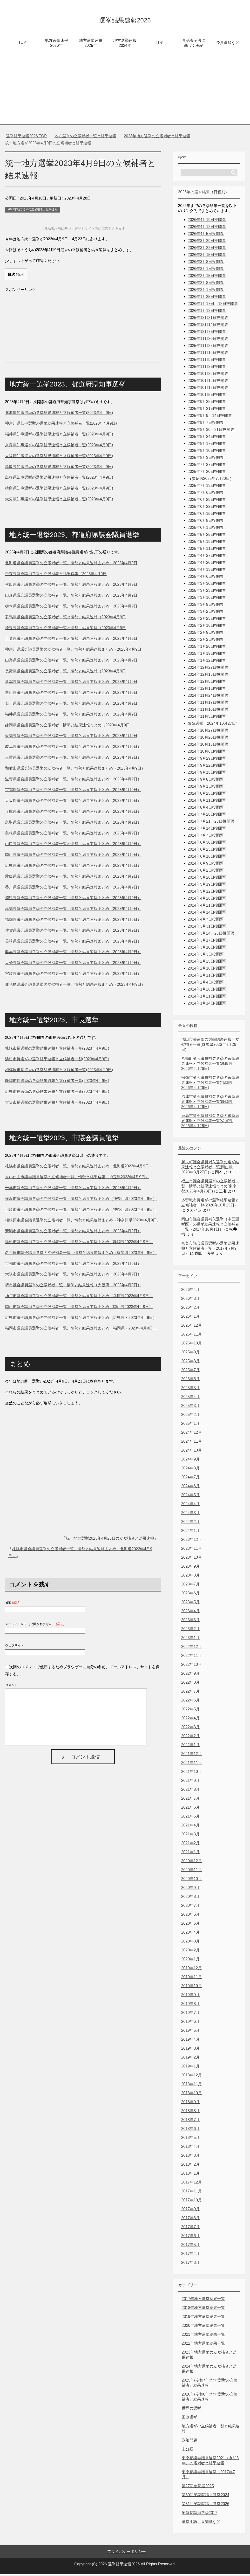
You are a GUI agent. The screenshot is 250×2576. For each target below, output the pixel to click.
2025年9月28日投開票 (207, 403)
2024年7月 (190, 1479)
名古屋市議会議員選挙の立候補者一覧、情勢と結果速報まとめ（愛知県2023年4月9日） (81, 1254)
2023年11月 (191, 1550)
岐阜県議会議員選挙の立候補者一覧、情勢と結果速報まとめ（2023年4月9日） (73, 748)
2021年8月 (190, 1791)
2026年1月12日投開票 (207, 312)
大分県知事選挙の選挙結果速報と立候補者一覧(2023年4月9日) (59, 501)
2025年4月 (190, 1398)
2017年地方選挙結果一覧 (203, 2300)
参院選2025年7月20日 (211, 480)
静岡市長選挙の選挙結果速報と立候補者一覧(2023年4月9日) (57, 1082)
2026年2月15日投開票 (207, 277)
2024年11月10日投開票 (208, 711)
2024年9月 (190, 1461)
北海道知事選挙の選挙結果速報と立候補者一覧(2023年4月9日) (59, 414)
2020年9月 (190, 1889)
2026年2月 (190, 1309)
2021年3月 (190, 1836)
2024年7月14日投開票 (207, 830)
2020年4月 (190, 1934)
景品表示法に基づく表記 (193, 44)
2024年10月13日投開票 (208, 746)
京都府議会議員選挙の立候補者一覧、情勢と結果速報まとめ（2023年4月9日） (73, 791)
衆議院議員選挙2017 (199, 2514)
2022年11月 (191, 1657)
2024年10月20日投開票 (208, 739)
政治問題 (189, 2442)
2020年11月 (191, 1871)
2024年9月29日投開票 (207, 760)
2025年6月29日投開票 (207, 501)
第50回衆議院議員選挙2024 (205, 2496)
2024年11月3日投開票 (207, 718)
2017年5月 (190, 2246)
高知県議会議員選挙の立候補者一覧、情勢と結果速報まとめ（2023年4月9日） (73, 910)
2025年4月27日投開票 (207, 557)
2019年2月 (190, 2059)
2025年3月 (190, 1407)
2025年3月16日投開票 (207, 599)
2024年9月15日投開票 (207, 774)
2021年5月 (190, 1818)
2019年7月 (190, 2014)
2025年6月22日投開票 (207, 508)
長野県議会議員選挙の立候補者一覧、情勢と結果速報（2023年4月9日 (65, 673)
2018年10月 (191, 2095)
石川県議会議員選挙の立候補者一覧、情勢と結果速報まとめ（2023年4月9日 (71, 705)
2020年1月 (190, 1961)
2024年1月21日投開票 (207, 998)
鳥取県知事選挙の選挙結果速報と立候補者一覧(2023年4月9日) (59, 468)
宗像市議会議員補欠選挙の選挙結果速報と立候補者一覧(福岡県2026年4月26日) (210, 1084)
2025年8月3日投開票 (206, 459)
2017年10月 (191, 2202)
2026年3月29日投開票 (207, 242)
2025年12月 (191, 1327)
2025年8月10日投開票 (207, 452)
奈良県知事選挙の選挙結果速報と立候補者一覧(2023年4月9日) (59, 447)
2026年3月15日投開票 (207, 256)
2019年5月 (190, 2032)
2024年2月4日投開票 (206, 984)
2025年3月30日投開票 (207, 585)
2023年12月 (191, 1541)
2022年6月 (190, 1702)
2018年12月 (191, 2077)
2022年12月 (191, 1648)
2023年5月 (190, 1604)
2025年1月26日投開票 (207, 648)
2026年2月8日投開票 (206, 284)
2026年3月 (190, 1300)
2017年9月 (190, 2211)
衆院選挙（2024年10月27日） (214, 725)
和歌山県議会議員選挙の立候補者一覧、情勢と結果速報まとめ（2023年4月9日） (75, 770)
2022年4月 (190, 1720)
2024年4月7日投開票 (206, 921)
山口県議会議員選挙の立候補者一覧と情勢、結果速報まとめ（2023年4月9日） (73, 845)
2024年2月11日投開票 (207, 977)
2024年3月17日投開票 (207, 942)
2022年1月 (190, 1746)
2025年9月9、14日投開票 (210, 417)
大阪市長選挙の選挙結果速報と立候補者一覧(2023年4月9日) (57, 1104)
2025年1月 (190, 1425)
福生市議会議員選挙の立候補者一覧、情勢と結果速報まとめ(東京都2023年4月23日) (210, 1188)
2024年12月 (191, 1434)
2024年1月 (190, 1532)
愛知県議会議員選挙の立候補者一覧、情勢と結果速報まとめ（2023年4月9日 (71, 737)
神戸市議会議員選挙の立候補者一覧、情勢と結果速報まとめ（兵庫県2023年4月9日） (79, 1297)
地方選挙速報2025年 (90, 44)
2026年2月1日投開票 (206, 291)
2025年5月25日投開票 (207, 536)
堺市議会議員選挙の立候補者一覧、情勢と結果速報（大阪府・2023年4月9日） (73, 1287)
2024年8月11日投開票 (207, 802)
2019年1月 (190, 2068)
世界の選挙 (191, 2410)
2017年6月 (190, 2237)
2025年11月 (191, 1336)
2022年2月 (190, 1738)
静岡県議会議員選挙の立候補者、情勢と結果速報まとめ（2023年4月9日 (67, 727)
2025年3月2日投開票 (206, 613)
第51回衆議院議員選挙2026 (205, 2505)
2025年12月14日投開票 (208, 326)
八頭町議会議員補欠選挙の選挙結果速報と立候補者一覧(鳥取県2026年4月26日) (210, 1065)
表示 (20, 276)
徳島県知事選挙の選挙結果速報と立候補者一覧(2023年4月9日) (59, 490)
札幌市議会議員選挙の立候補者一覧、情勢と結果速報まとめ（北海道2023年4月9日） (79, 1168)
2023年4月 (190, 1613)
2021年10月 (191, 1773)
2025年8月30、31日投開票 (211, 431)
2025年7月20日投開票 (207, 473)
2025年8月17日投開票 (207, 445)
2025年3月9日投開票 (206, 606)
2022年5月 (190, 1711)
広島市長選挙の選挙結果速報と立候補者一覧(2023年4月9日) (57, 1093)
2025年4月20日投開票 (207, 564)
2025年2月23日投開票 (207, 620)
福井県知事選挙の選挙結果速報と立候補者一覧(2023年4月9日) (59, 436)
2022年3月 (190, 1729)
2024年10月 (191, 1452)
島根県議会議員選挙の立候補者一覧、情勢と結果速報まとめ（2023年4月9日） (73, 835)
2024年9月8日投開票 (206, 781)
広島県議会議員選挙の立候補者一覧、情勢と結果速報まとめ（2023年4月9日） (73, 867)
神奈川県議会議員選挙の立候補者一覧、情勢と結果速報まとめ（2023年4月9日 (73, 651)
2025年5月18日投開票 (207, 543)
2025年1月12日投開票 (207, 662)
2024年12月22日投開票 (208, 669)
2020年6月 (190, 1916)
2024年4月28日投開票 (207, 900)
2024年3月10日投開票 (207, 949)
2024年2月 (190, 1523)
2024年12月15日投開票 (208, 676)
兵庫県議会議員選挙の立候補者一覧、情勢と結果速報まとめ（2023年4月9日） (73, 813)
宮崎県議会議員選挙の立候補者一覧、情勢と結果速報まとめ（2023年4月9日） (73, 975)
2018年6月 (190, 2130)
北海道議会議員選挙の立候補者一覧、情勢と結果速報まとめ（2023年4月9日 (71, 565)
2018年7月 (190, 2121)
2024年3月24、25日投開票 (211, 935)
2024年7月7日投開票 (206, 837)
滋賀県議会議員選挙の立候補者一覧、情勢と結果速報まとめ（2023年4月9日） (73, 781)
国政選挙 (189, 2419)
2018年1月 (190, 2175)
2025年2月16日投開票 (207, 627)
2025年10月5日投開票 (207, 396)
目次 (159, 44)
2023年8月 (190, 1577)
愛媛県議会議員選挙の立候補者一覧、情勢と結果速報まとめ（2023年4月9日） (73, 878)
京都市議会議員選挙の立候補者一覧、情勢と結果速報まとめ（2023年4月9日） (73, 1265)
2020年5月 (190, 1925)
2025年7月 (190, 1372)
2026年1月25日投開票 (207, 298)
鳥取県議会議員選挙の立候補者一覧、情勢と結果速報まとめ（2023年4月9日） (73, 824)
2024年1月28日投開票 (207, 991)
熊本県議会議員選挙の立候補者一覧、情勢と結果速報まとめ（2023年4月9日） (73, 953)
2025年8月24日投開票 (207, 438)
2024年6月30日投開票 (207, 844)
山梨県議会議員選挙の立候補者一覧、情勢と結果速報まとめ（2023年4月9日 (71, 662)
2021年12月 (191, 1755)
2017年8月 (190, 2220)
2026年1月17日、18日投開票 (213, 305)
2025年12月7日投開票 (207, 333)
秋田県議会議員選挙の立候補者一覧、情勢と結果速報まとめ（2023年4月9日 (71, 586)
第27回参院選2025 (198, 2488)
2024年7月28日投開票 (207, 816)
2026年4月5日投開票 (206, 235)
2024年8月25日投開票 (207, 795)
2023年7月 (190, 1586)
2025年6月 (190, 1380)
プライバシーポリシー (126, 2553)
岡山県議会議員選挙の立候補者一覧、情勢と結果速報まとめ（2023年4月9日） (73, 856)
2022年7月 (190, 1693)
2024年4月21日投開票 (207, 907)
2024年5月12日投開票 (207, 893)
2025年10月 (191, 1345)
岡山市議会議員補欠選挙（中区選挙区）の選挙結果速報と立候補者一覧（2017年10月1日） (210, 1226)
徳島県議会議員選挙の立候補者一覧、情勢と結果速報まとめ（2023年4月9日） (73, 899)
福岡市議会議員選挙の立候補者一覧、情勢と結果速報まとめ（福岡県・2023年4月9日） (81, 1330)
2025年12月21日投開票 (208, 319)
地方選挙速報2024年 (124, 44)
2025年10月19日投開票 (208, 382)
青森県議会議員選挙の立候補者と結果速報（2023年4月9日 (56, 575)
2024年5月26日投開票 (207, 879)
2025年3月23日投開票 (207, 592)
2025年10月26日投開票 (208, 375)
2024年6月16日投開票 (207, 858)
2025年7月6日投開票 (206, 494)
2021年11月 (191, 1764)
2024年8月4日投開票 (206, 809)
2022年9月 (190, 1675)
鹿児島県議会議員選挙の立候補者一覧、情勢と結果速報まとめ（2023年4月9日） (75, 986)
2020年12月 (191, 1862)
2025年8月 (190, 1363)
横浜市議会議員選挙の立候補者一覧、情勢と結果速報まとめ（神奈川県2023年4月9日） (81, 1200)
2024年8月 (190, 1470)
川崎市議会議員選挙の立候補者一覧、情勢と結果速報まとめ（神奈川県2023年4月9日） (81, 1211)
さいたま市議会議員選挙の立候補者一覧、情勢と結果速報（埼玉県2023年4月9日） (77, 1179)
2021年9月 (190, 1782)
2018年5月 (190, 2139)
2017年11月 (191, 2193)
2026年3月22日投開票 (207, 249)
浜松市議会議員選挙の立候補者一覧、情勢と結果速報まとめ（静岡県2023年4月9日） (79, 1243)
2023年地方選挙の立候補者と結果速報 (33, 211)
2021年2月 (190, 1845)
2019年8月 (190, 2005)
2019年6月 (190, 2023)
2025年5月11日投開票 (207, 550)
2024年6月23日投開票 (207, 851)
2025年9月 (190, 1354)
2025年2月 (190, 1416)
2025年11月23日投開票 (208, 347)
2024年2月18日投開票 (207, 970)
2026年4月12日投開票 (207, 228)
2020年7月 (190, 1907)
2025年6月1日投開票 (206, 529)
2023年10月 (191, 1559)
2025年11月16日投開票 (208, 354)
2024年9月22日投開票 (207, 767)
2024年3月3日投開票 (206, 956)
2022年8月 (190, 1684)
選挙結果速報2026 (125, 20)
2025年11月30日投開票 (208, 340)
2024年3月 (190, 1514)
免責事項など (227, 44)
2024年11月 (191, 1443)
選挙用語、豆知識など (201, 2523)
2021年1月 (190, 1854)
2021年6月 (190, 1809)
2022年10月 (191, 1666)
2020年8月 (190, 1898)
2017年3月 (190, 2264)
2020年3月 (190, 1943)
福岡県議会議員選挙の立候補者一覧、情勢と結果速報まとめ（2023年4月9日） (73, 921)
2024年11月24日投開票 (208, 697)
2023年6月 (190, 1595)
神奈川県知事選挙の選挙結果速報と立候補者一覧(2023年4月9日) (61, 425)
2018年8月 (190, 2112)
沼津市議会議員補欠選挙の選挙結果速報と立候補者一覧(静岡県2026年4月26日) (210, 1103)
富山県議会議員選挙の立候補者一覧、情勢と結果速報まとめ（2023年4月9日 (71, 694)
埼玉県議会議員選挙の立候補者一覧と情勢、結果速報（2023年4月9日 (65, 629)
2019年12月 (191, 1970)
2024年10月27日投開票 (208, 732)
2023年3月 (190, 1621)
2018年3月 (190, 2157)
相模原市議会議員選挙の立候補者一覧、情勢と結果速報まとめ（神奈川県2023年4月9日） (83, 1222)
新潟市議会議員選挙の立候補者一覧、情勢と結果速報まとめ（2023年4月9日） (73, 1233)
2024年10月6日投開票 (207, 753)
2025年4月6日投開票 (206, 578)
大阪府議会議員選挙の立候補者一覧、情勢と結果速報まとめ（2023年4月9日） (73, 802)
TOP (22, 44)
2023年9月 (190, 1568)
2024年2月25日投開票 (207, 963)
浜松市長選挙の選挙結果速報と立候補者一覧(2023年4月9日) (57, 1061)
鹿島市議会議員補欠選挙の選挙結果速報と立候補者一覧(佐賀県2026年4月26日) (210, 1122)
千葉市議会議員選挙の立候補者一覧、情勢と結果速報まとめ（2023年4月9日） (73, 1189)
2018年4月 (190, 2148)
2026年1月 (190, 1318)
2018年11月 (191, 2086)
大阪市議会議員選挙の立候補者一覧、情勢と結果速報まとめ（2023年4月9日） (73, 1276)
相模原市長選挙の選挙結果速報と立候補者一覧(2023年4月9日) (59, 1071)
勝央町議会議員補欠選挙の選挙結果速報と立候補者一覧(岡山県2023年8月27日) (210, 1169)
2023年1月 (190, 1639)
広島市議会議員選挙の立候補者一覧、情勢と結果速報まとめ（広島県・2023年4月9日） (81, 1319)
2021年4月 (190, 1827)
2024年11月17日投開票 (208, 704)
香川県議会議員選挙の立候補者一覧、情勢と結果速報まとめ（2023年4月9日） (73, 889)
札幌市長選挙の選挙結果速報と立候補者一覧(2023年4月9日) (57, 1050)
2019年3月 (190, 2050)
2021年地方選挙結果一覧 (203, 2336)
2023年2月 (190, 1630)
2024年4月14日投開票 (207, 914)
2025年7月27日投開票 (207, 466)
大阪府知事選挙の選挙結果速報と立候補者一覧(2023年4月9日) (59, 457)
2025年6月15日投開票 (207, 515)
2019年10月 (191, 1987)
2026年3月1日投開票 (206, 270)
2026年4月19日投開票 (207, 221)
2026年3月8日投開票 (206, 263)
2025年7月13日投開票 (207, 487)
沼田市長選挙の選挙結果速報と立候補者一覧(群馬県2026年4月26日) (210, 1046)
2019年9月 (190, 1996)
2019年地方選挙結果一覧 (203, 2318)
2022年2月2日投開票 (206, 641)
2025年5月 (190, 1389)
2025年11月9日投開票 (207, 361)
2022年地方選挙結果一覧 (203, 2345)
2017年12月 (191, 2184)
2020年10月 (191, 1880)
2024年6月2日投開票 (206, 872)
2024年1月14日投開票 (207, 1005)
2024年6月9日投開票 (206, 865)
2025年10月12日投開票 (208, 389)
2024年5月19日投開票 (207, 886)
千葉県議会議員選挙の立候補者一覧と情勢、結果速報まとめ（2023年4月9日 (71, 640)
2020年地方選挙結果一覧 (203, 2327)
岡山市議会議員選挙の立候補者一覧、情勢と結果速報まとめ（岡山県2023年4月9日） (79, 1308)
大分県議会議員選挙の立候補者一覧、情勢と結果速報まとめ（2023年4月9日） (73, 964)
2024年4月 (190, 1505)
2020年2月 (190, 1952)
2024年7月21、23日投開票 (211, 823)
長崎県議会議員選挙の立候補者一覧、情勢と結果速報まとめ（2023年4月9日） (73, 943)
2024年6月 (190, 1488)
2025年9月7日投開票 (206, 424)
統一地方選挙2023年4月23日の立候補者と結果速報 (110, 1540)
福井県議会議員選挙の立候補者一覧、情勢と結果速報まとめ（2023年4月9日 (71, 716)
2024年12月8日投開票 (207, 683)
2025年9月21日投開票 (207, 410)
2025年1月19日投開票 (207, 655)
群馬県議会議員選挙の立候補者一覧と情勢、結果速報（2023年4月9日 (65, 619)
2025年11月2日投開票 (207, 368)
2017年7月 (190, 2228)
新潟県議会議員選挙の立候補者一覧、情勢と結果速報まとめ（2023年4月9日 (71, 683)
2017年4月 (190, 2255)
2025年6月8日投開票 (206, 522)
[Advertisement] (125, 90)
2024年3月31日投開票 (207, 928)
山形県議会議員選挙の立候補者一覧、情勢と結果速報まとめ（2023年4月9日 (71, 597)
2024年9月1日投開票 (206, 788)
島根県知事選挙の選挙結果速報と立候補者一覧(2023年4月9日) (59, 479)
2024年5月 (190, 1497)
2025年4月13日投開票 (207, 571)
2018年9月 (190, 2103)
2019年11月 (191, 1979)
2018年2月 (190, 2166)
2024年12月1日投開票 (207, 690)
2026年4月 (190, 1291)
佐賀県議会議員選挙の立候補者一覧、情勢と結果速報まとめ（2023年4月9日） (73, 932)
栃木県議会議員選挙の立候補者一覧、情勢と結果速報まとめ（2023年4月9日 (71, 608)
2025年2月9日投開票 (206, 634)
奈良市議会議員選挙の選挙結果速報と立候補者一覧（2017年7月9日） (210, 1250)
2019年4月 (190, 2041)
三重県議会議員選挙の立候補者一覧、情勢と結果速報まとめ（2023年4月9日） (73, 759)
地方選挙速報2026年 (56, 44)
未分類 (187, 2451)
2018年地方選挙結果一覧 (203, 2309)
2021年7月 (190, 1800)
